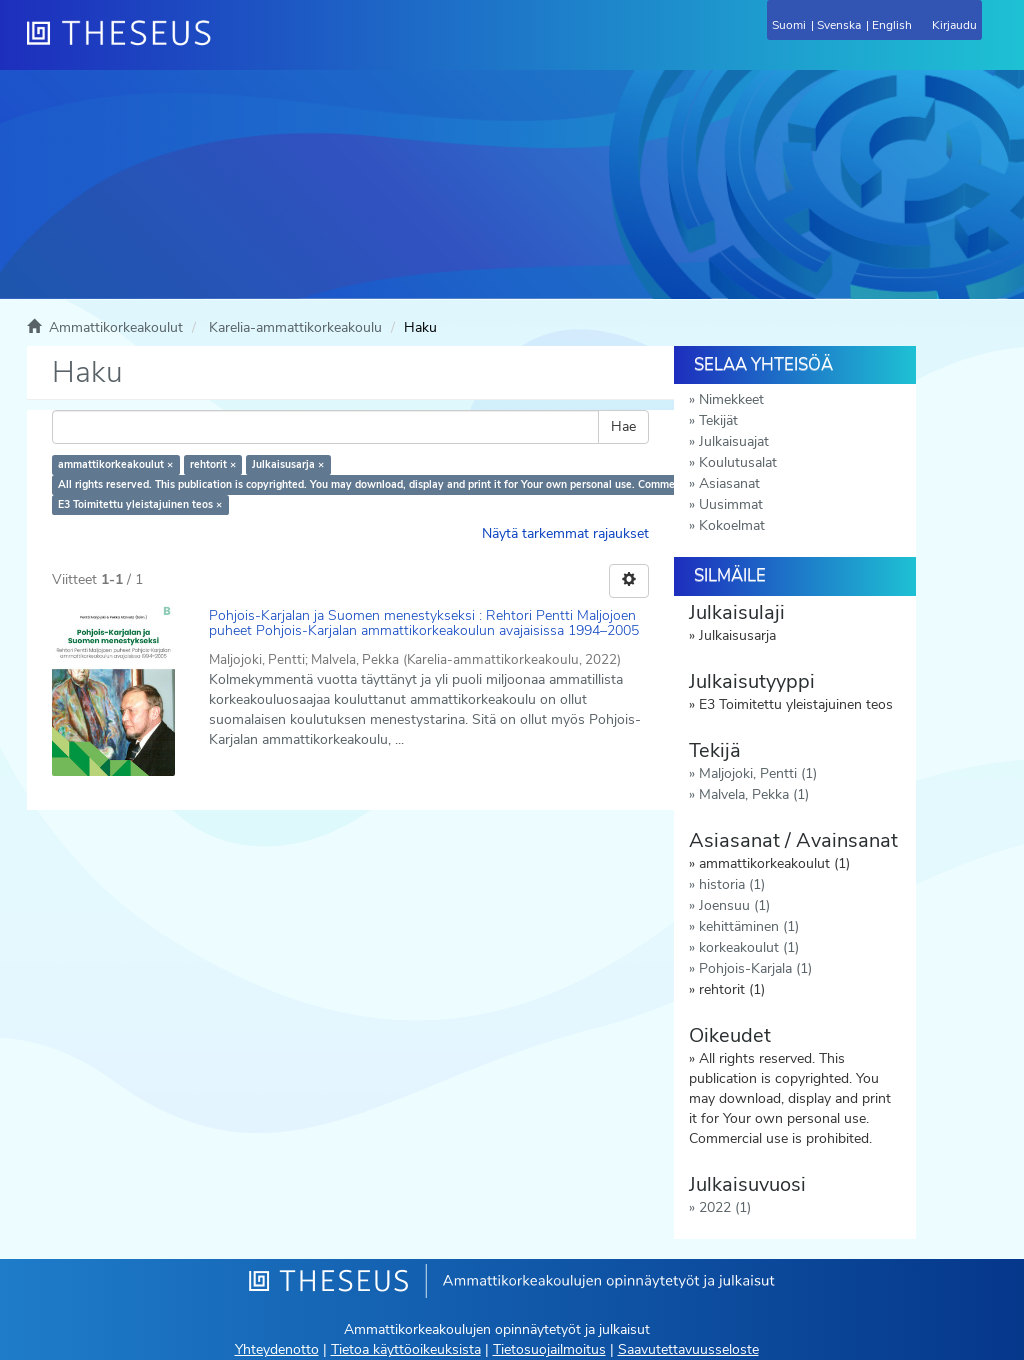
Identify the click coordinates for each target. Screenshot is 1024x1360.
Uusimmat (731, 504)
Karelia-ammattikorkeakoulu (295, 327)
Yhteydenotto (277, 1349)
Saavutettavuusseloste (688, 1349)
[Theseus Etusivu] (227, 45)
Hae (623, 426)
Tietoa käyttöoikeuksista (406, 1349)
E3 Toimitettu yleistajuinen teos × (140, 504)
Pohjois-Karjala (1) (755, 968)
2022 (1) (725, 1207)
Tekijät (718, 420)
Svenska (839, 25)
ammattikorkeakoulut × (115, 464)
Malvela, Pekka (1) (754, 794)
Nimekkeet (731, 399)
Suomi (789, 25)
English (892, 25)
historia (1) (732, 884)
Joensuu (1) (734, 905)
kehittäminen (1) (749, 926)
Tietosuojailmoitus (549, 1349)
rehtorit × (213, 464)
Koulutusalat (738, 462)
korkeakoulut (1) (749, 947)
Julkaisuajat (734, 441)
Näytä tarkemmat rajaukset (565, 533)
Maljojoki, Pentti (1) (758, 773)
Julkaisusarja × (288, 464)
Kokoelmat (732, 525)
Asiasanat (729, 483)
